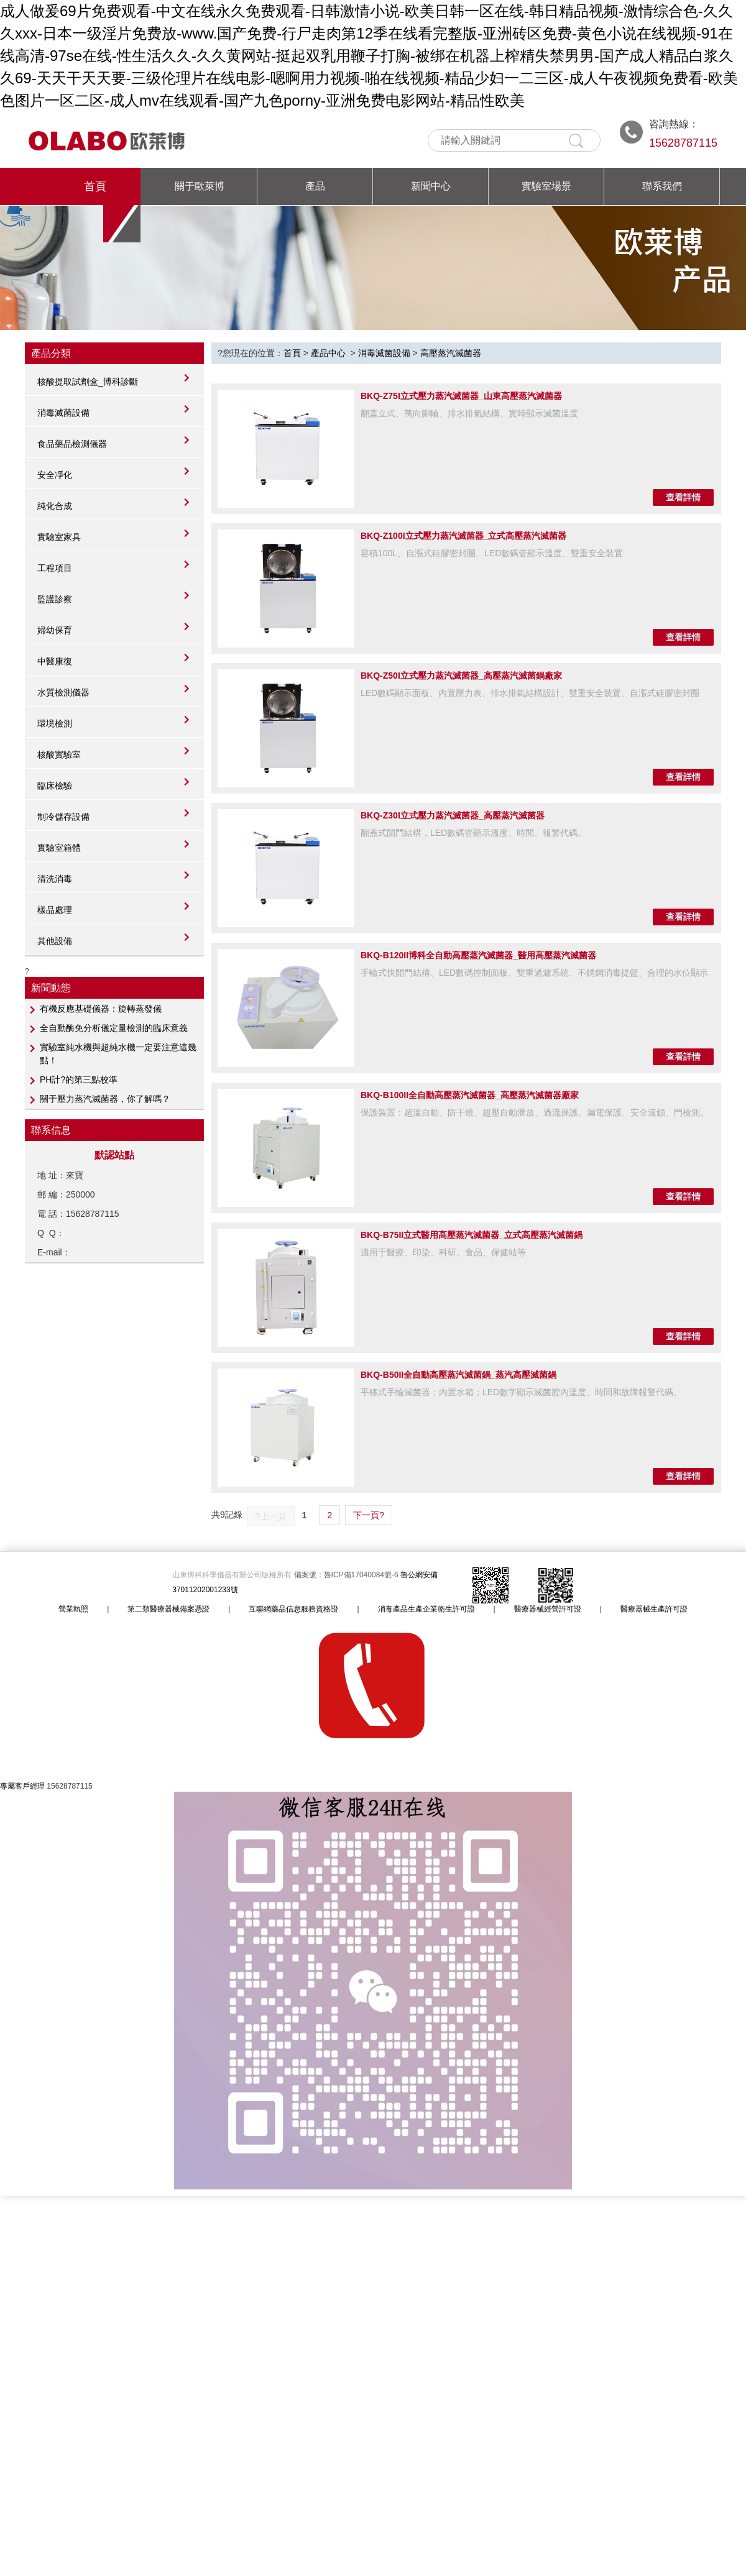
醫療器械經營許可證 (547, 1609)
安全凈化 (54, 475)
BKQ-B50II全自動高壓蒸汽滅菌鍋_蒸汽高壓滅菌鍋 (458, 1375)
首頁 (95, 186)
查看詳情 (683, 497)
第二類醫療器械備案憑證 (168, 1609)
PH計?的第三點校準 (78, 1079)
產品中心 (328, 353)
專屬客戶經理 (22, 1786)
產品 (315, 186)
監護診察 (54, 599)
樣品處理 (54, 910)
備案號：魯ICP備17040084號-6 (347, 1574)
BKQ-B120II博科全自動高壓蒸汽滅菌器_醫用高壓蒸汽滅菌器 (478, 955)
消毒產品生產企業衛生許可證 (426, 1609)
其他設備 (54, 941)
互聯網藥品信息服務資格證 (293, 1609)
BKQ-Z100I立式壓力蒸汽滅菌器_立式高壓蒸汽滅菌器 (463, 536)
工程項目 (54, 568)
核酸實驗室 (59, 754)
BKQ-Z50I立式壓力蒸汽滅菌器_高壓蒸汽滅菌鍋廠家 (461, 676)
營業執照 (73, 1609)
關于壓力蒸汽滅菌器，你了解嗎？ (105, 1099)
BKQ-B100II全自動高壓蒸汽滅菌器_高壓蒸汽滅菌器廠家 (470, 1095)
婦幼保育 (54, 630)
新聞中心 (431, 186)
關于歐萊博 (199, 186)
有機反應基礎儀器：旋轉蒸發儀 (101, 1009)
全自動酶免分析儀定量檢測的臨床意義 (114, 1028)
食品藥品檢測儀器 (72, 444)
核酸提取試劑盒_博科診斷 (87, 382)
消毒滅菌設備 (63, 413)
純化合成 (54, 506)
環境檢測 (54, 723)
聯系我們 (662, 186)
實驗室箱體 (59, 848)
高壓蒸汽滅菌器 (450, 353)
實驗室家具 (59, 537)
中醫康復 (54, 661)
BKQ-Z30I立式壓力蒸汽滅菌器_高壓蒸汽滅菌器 (453, 815)
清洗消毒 (54, 879)
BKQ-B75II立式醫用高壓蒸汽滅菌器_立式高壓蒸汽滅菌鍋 (472, 1235)
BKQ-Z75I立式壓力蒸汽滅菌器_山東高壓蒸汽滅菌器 (461, 396)
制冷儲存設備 (63, 817)
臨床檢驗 (54, 786)
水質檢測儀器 (63, 692)
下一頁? (368, 1515)
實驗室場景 (546, 186)
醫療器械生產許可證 (654, 1609)
